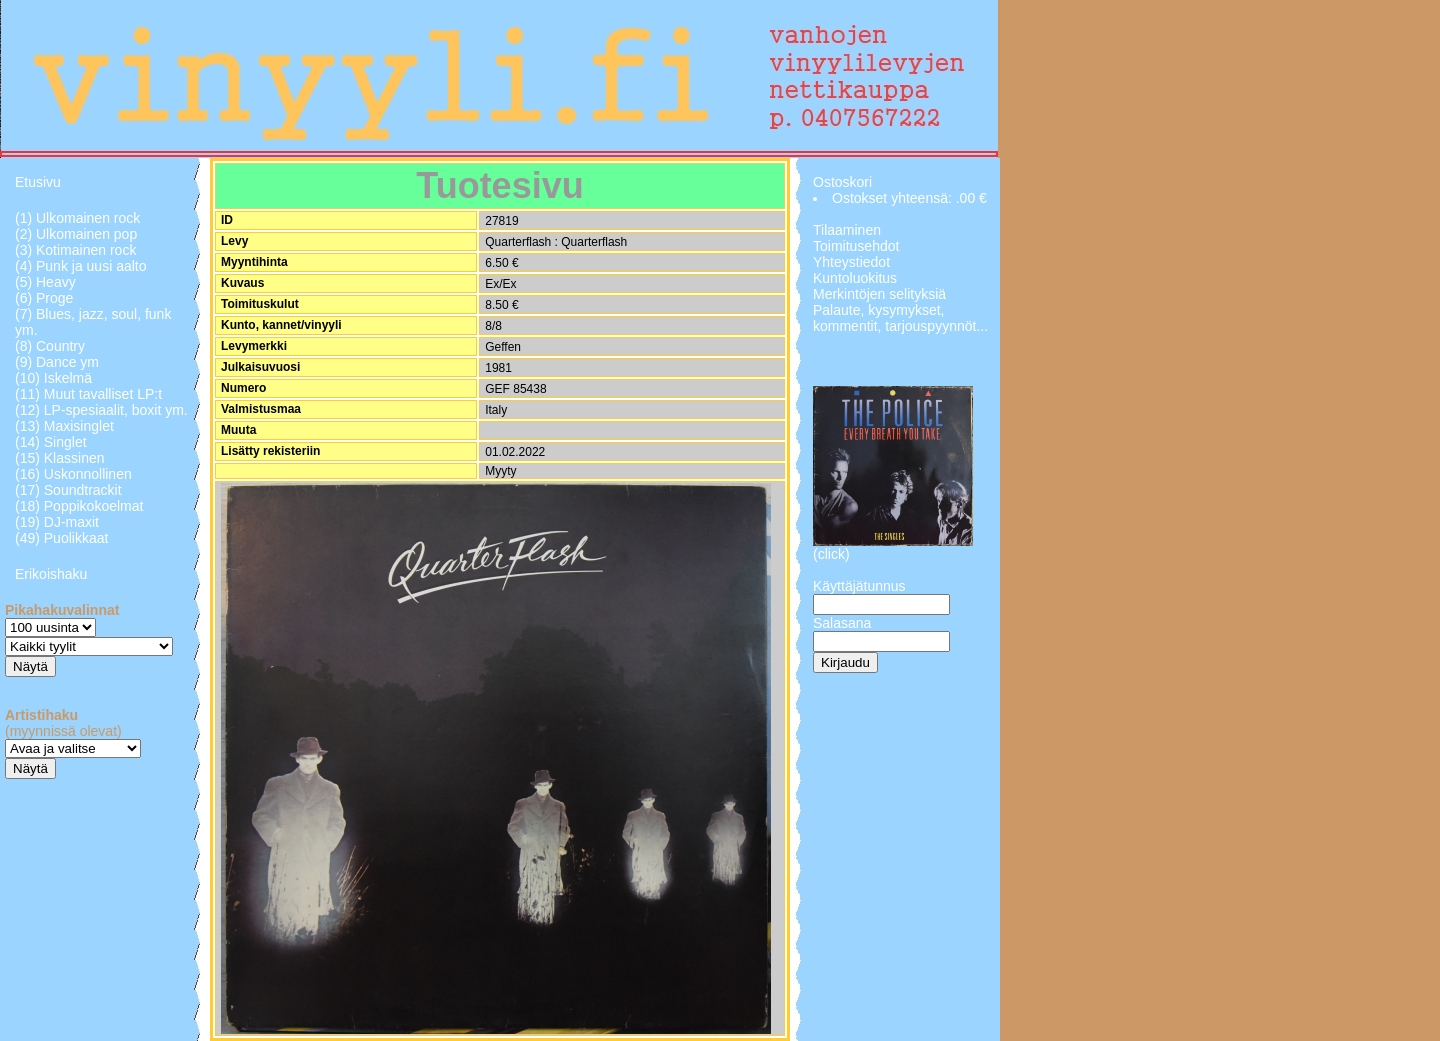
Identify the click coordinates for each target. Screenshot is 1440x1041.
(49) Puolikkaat (61, 538)
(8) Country (50, 346)
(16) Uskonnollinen (73, 474)
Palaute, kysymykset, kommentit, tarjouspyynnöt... (900, 318)
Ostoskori (842, 182)
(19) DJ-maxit (57, 522)
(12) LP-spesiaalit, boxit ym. (101, 410)
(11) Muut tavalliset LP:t (88, 394)
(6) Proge (44, 298)
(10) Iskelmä (53, 378)
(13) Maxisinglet (64, 426)
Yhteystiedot (851, 262)
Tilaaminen (847, 230)
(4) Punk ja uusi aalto (81, 266)
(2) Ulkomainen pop (76, 234)
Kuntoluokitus (855, 278)
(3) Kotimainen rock (75, 250)
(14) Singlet (51, 442)
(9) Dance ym (57, 362)
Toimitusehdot (856, 246)
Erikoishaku (51, 574)
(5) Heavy (45, 282)
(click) (831, 554)
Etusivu (38, 182)
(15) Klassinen (60, 458)
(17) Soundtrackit (68, 490)
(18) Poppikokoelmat (79, 506)
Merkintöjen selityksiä (879, 294)
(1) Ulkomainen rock (77, 218)
